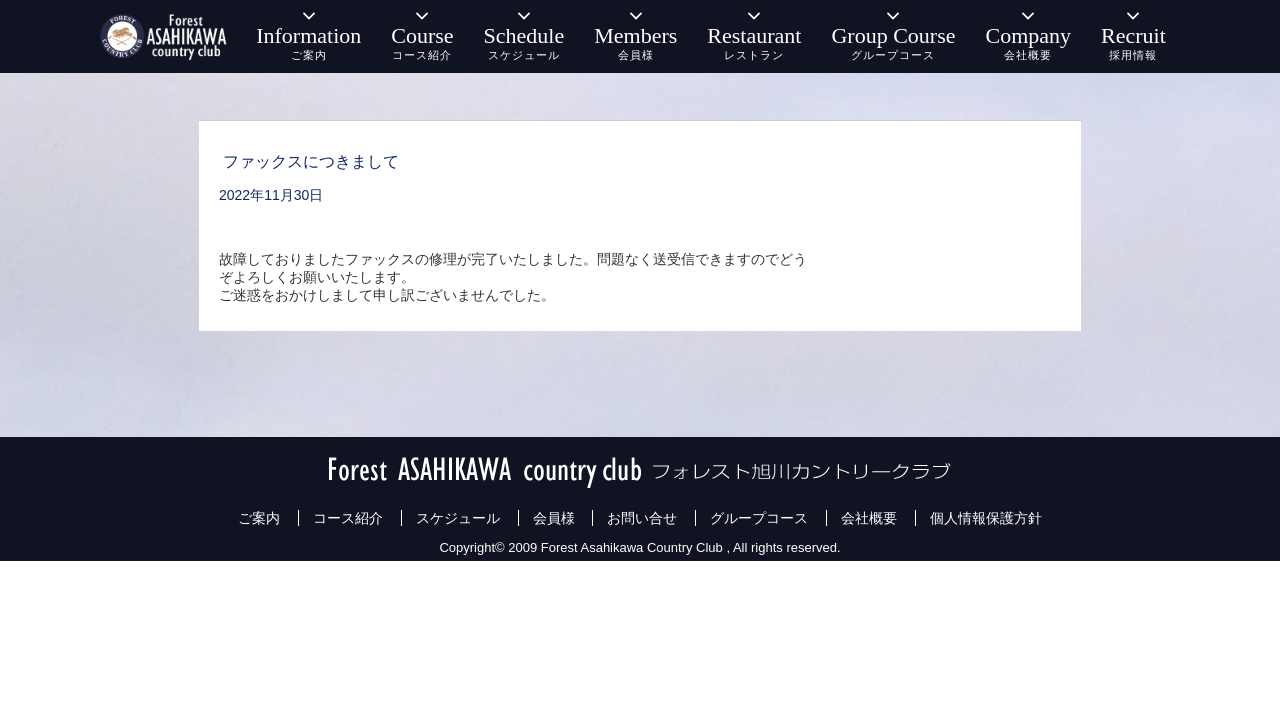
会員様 (554, 518)
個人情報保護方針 (986, 518)
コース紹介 (348, 518)
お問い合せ (642, 518)
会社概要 (869, 518)
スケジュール (458, 518)
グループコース (759, 518)
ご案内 (259, 518)
